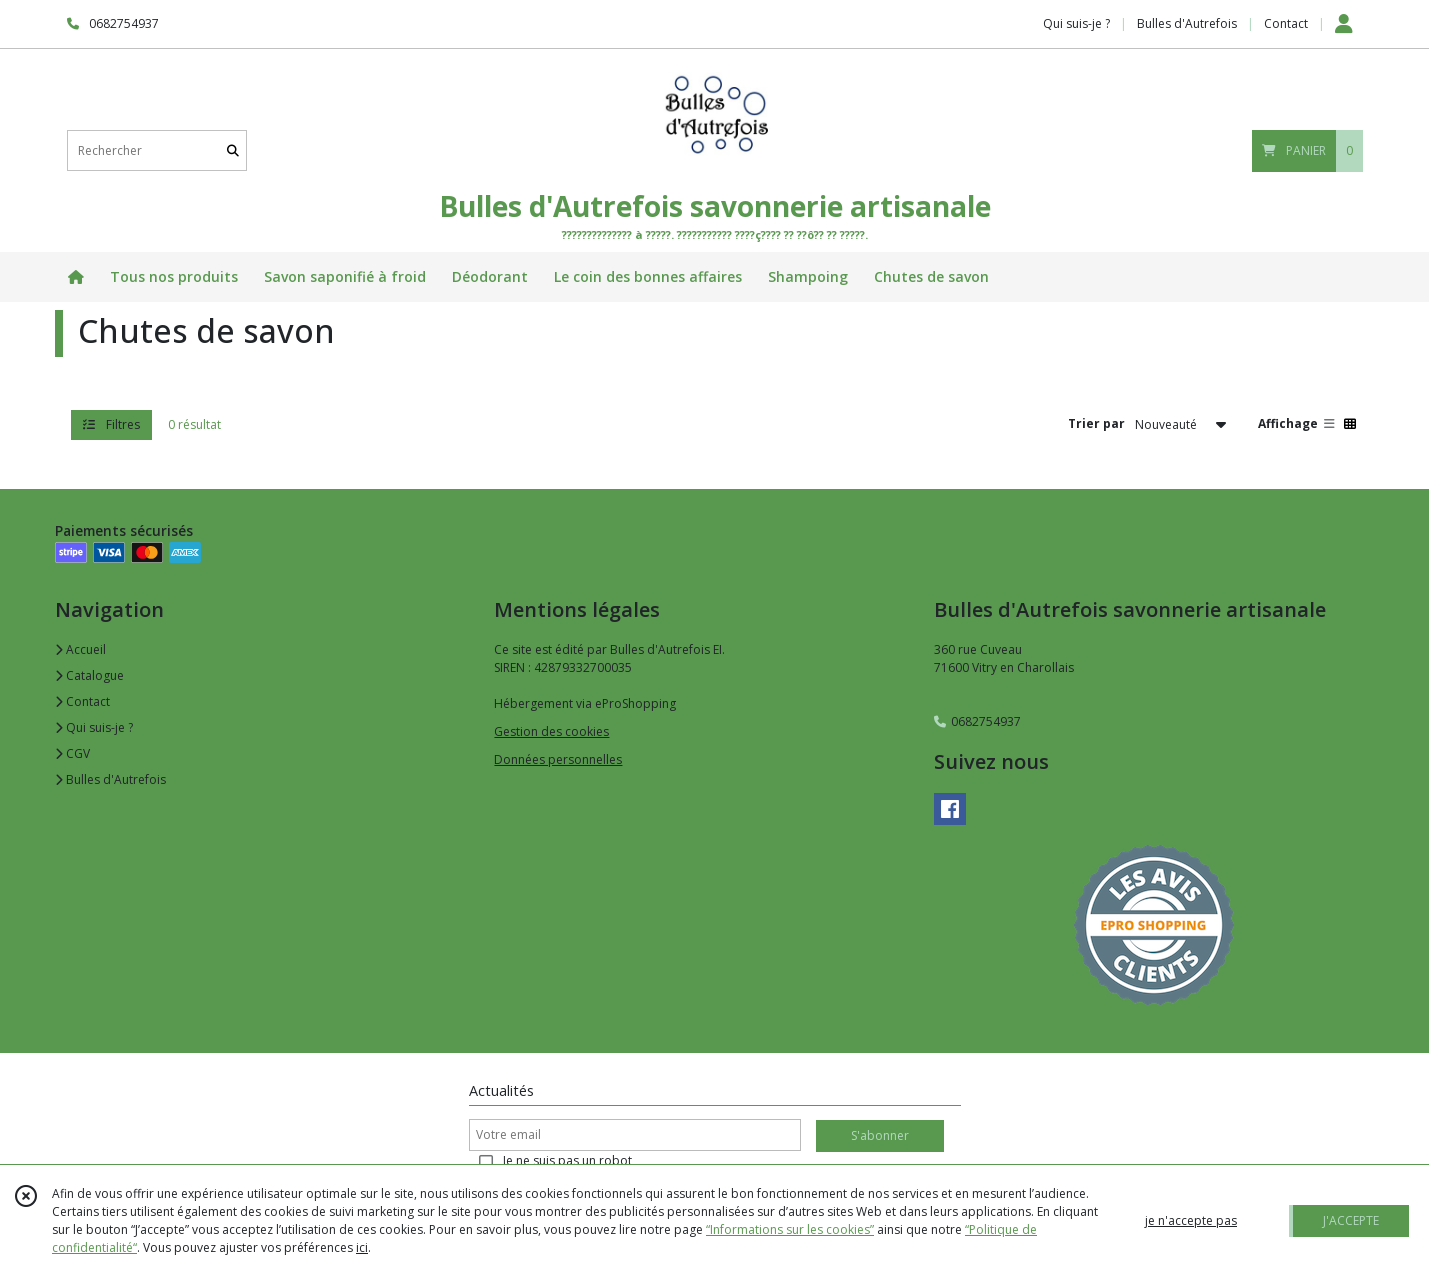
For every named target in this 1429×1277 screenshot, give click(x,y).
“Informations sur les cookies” (790, 1229)
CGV (72, 753)
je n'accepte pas (1191, 1220)
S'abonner (880, 1135)
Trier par (1096, 423)
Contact (1286, 23)
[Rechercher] (233, 150)
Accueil (80, 649)
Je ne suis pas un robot (567, 1160)
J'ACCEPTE (1351, 1220)
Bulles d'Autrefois (110, 779)
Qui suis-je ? (94, 727)
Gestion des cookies (551, 731)
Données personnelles (558, 759)
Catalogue (89, 675)
